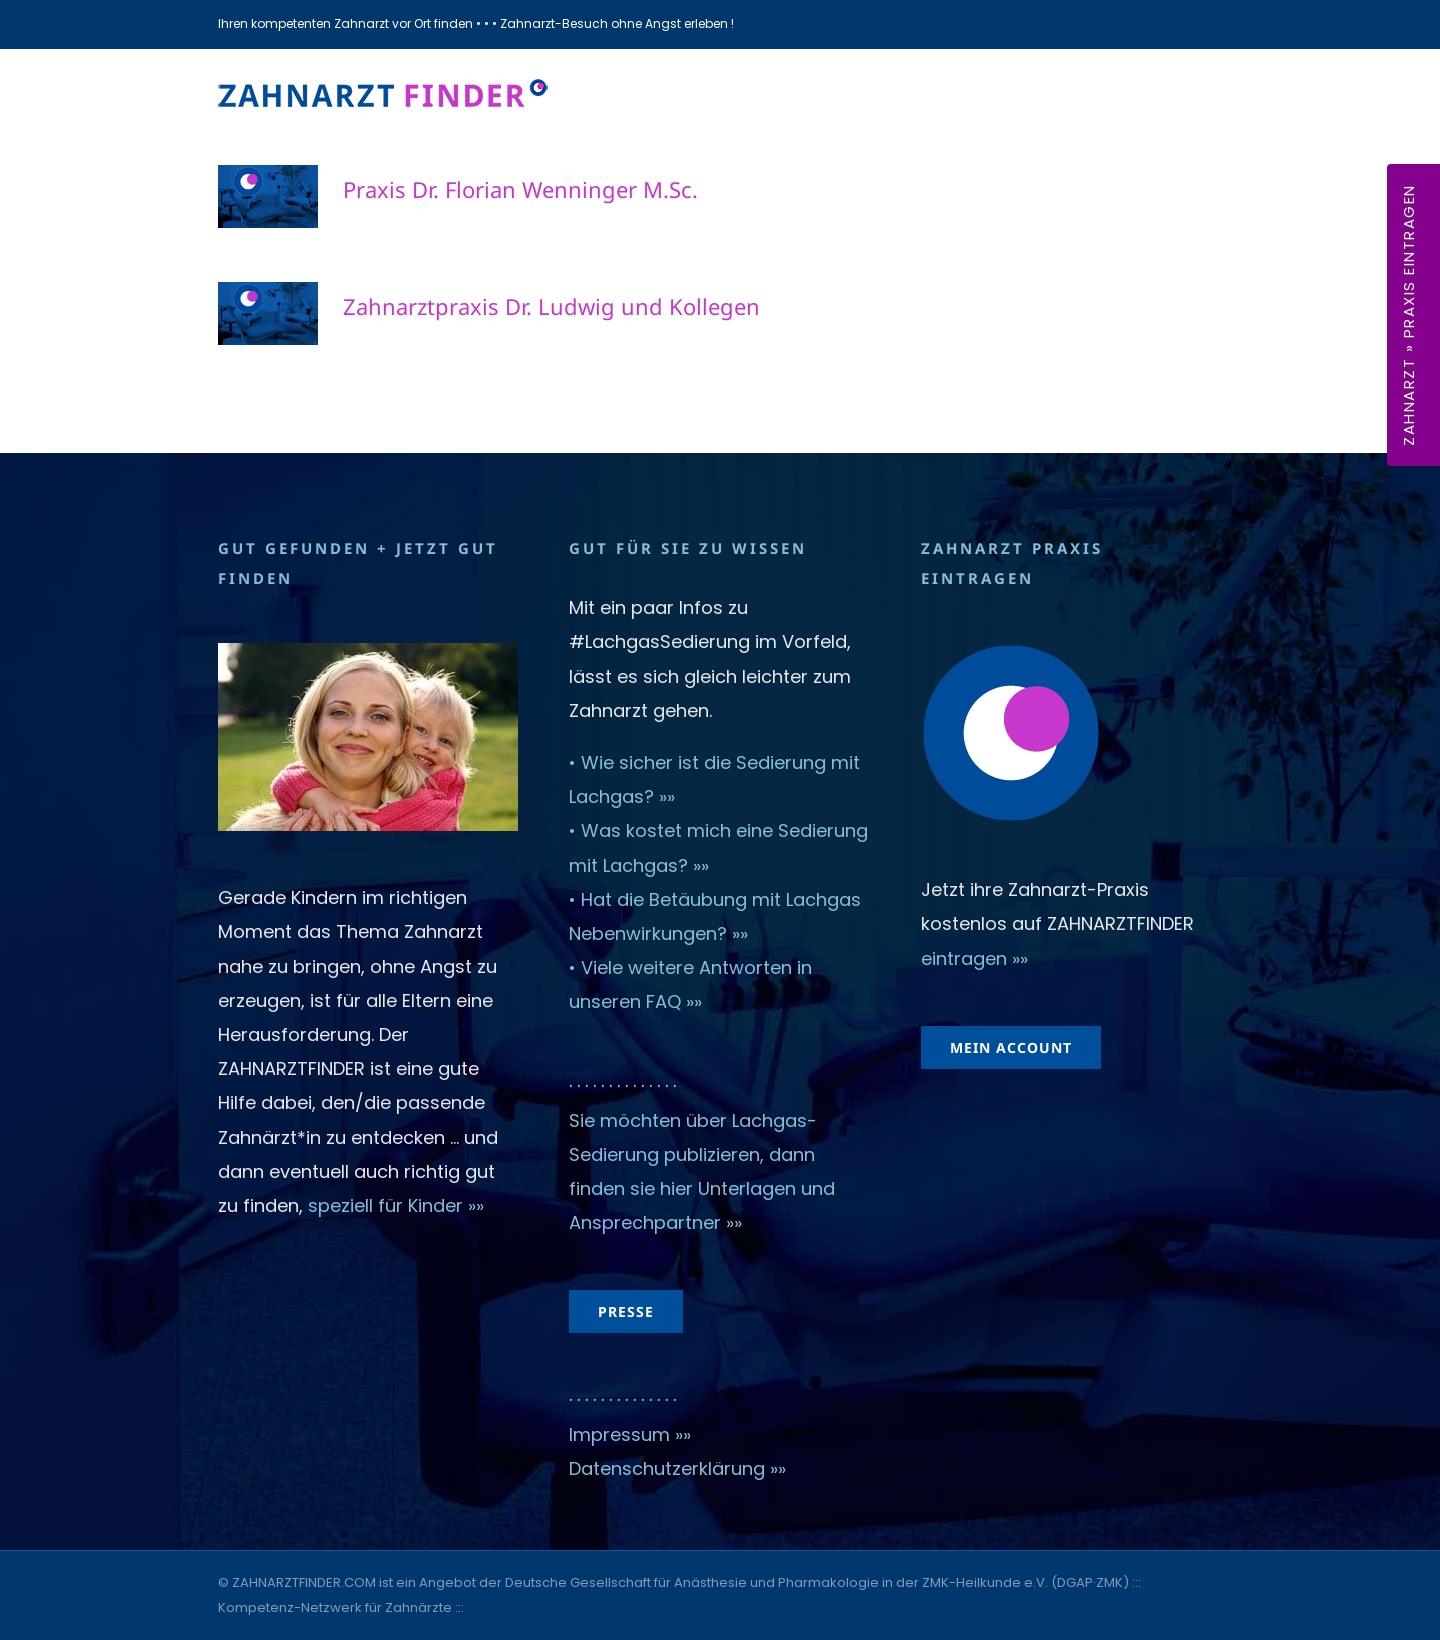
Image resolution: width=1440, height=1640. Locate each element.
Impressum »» (630, 1434)
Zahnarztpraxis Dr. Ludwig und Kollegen (551, 306)
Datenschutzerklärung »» (677, 1468)
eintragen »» (974, 958)
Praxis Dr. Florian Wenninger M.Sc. (520, 189)
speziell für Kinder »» (398, 1205)
